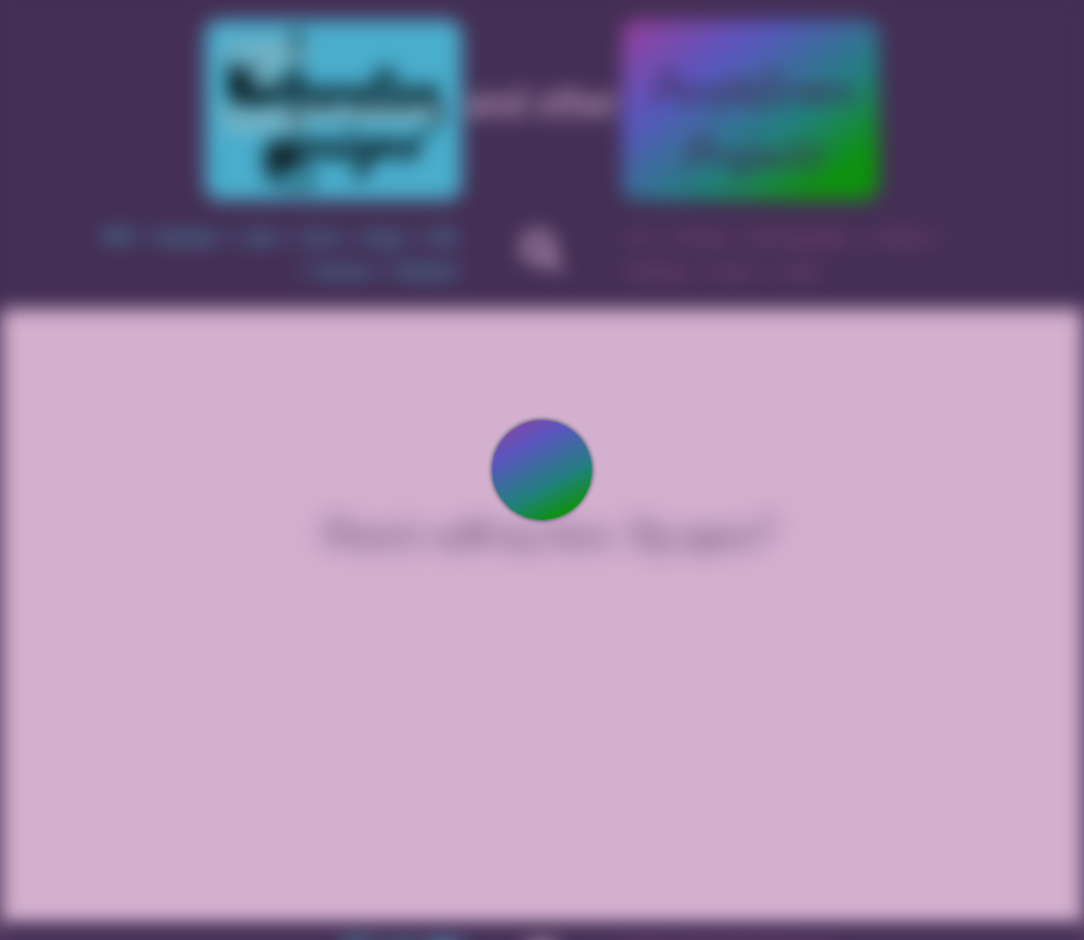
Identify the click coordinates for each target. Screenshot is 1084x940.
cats (260, 237)
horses (344, 271)
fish (443, 237)
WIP (118, 237)
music (732, 271)
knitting (655, 271)
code (799, 271)
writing (699, 237)
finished (426, 271)
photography (798, 237)
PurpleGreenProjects (751, 120)
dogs (384, 237)
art (637, 237)
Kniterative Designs (333, 110)
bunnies (189, 237)
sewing (899, 237)
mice (321, 237)
